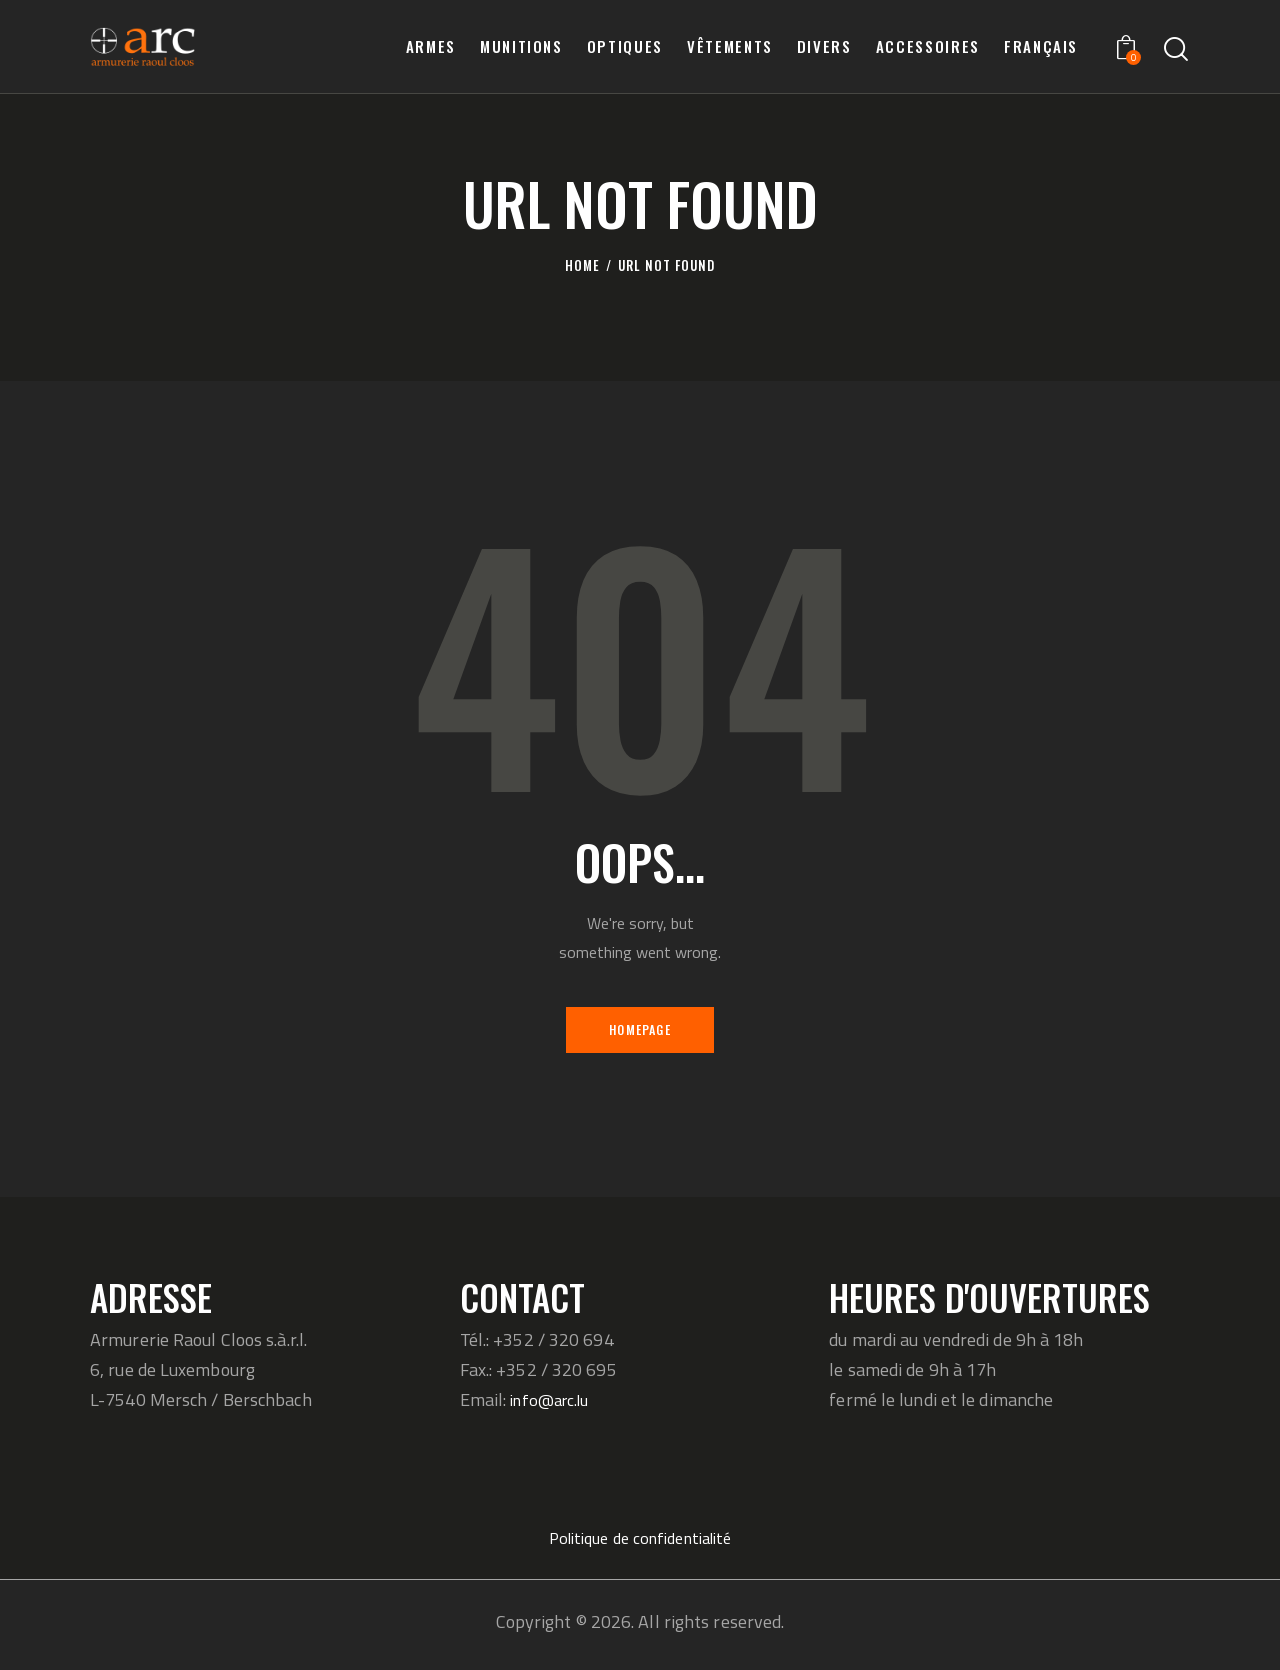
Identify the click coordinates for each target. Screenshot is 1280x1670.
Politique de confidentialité (640, 1543)
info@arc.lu (554, 1405)
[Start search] (1176, 49)
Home (582, 265)
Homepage (640, 1031)
